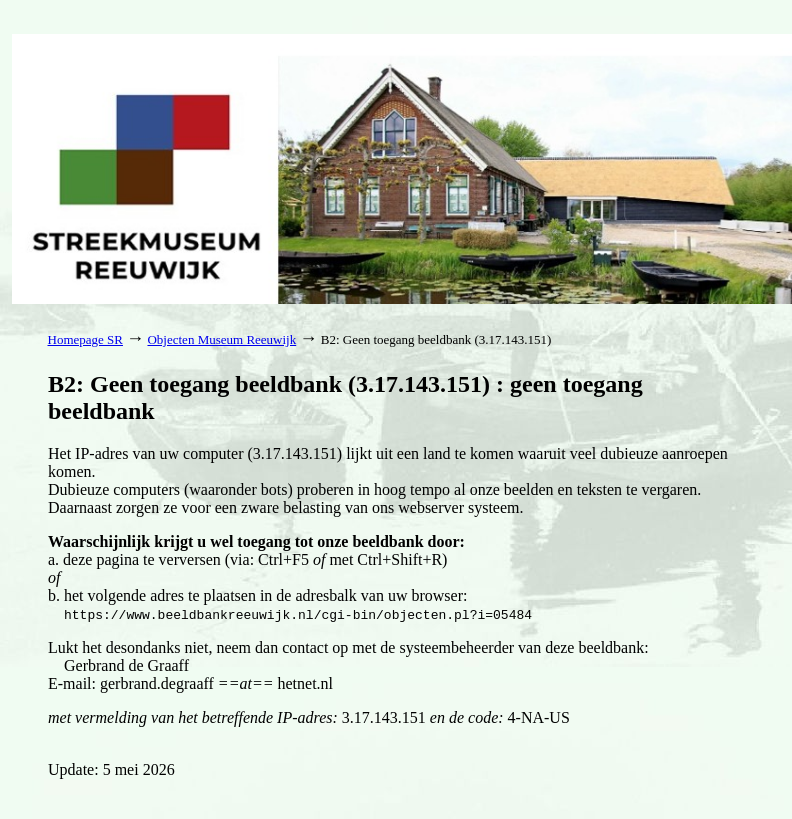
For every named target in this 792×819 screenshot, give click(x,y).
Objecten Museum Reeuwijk (221, 339)
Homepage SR (85, 339)
